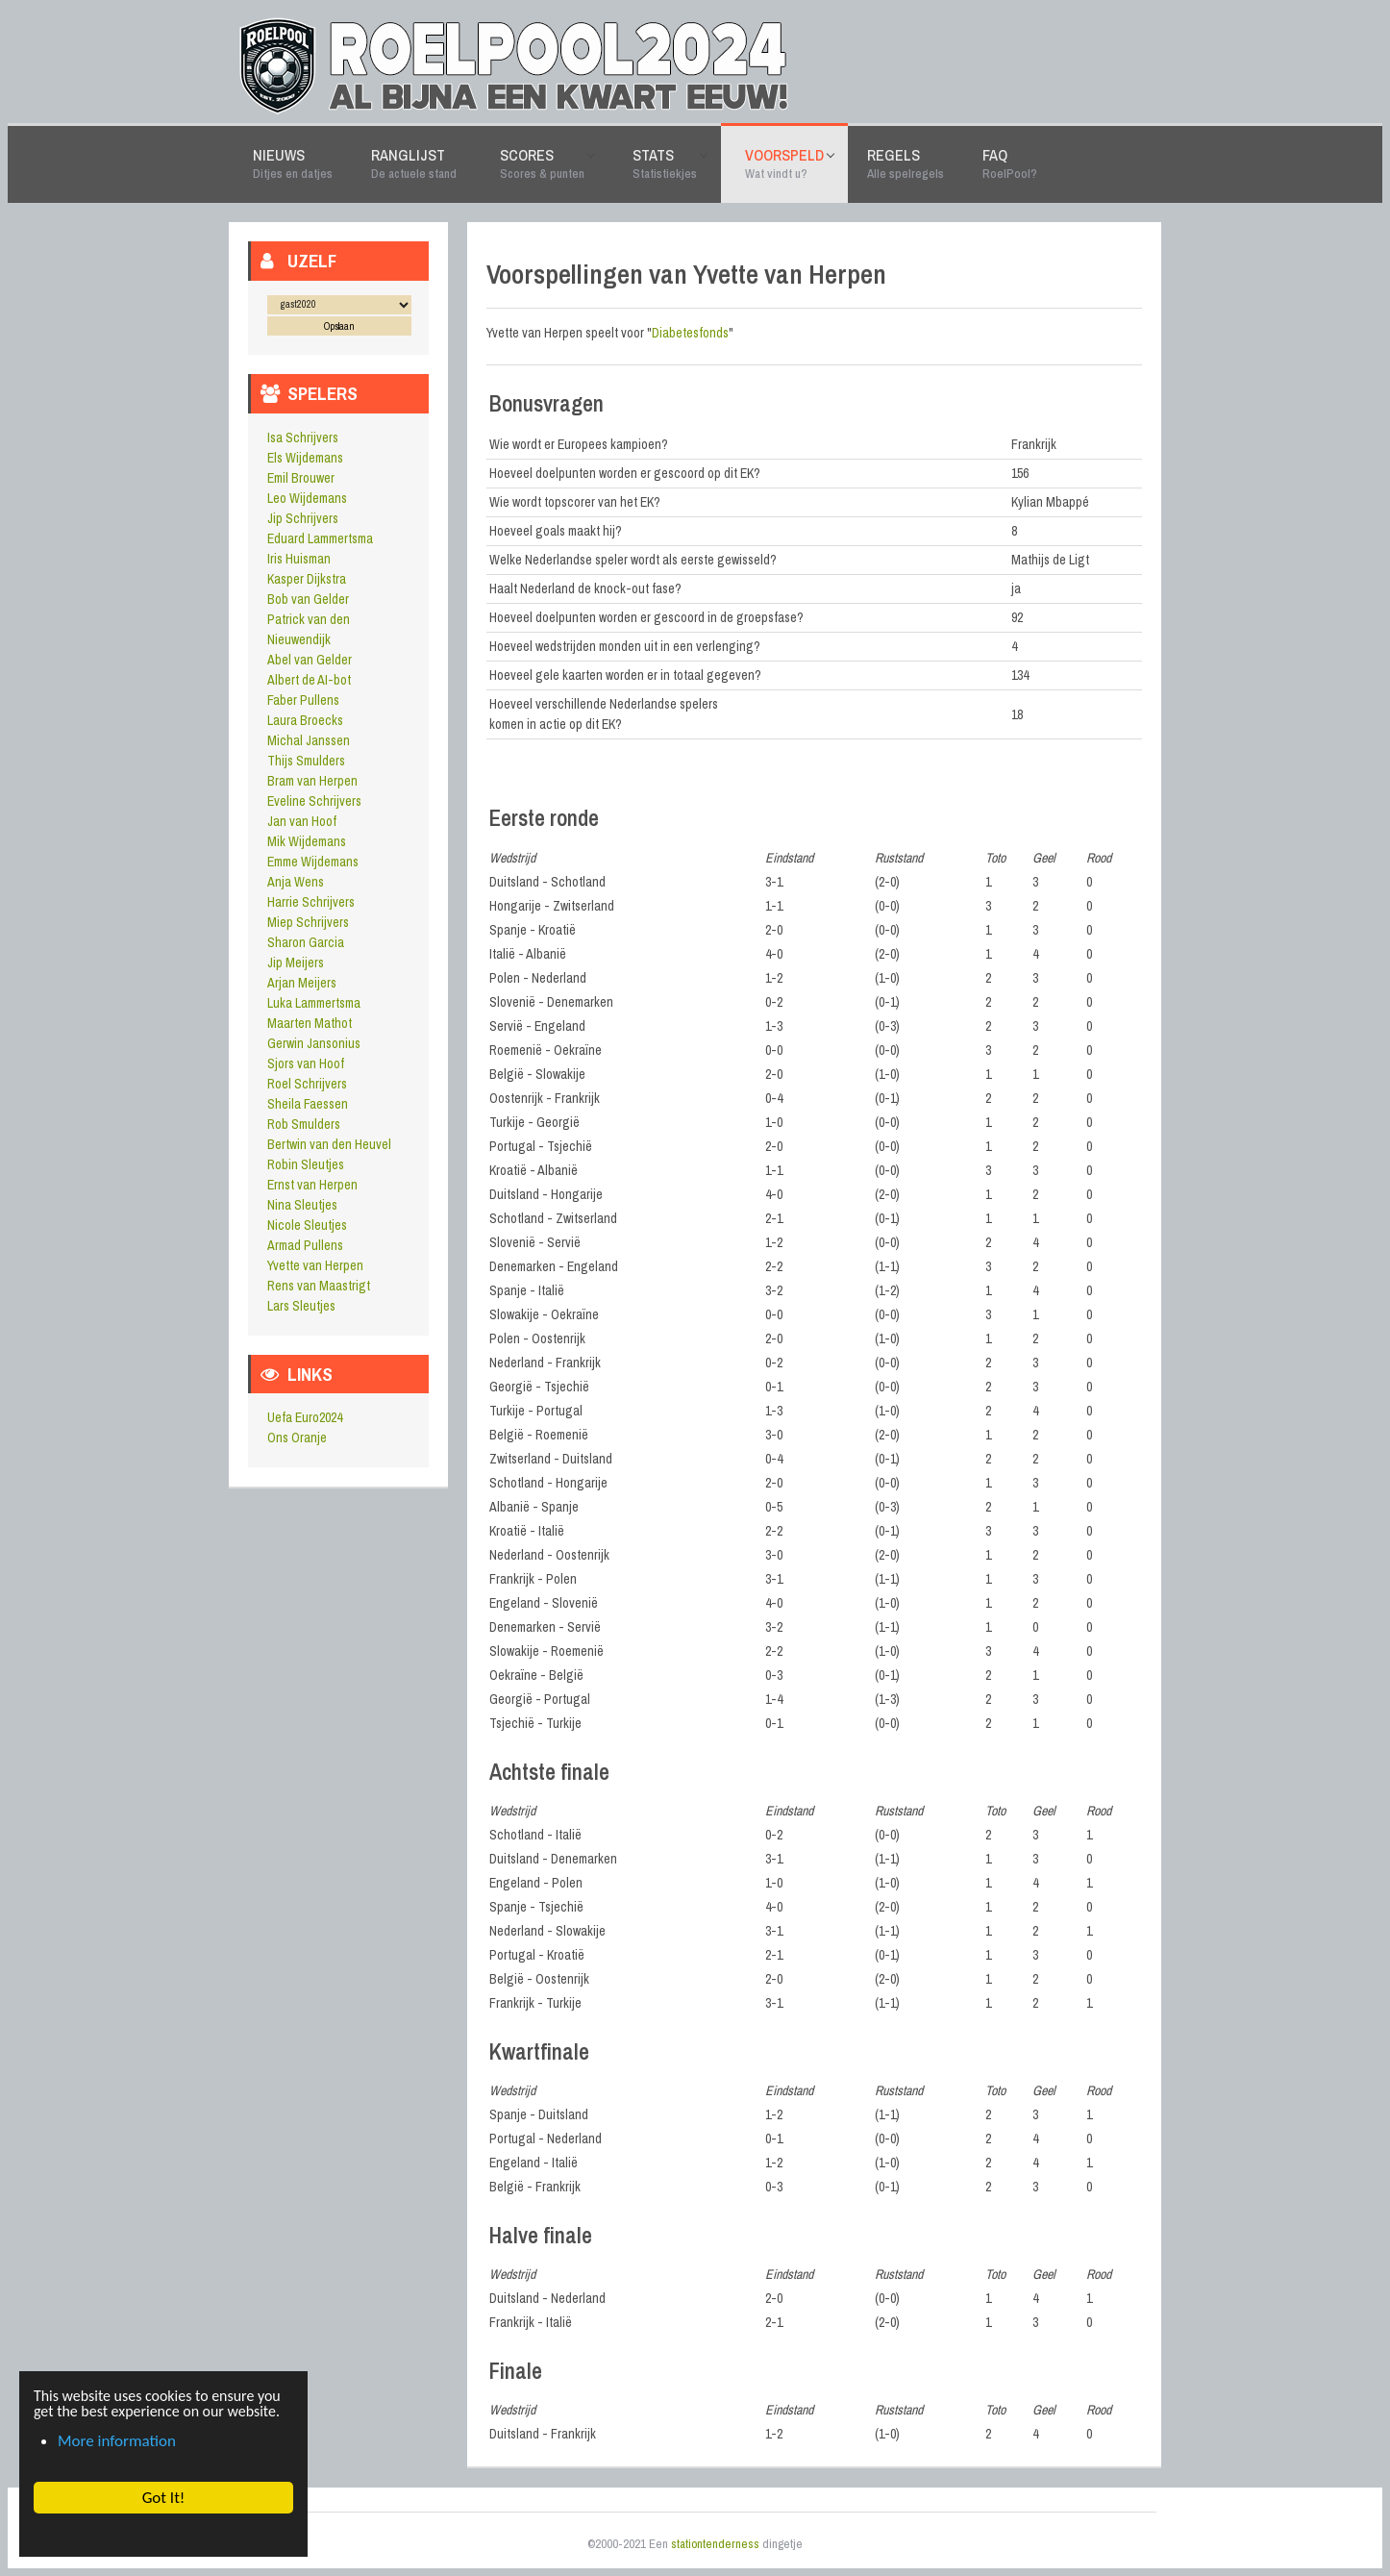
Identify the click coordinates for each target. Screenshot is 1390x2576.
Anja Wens (295, 881)
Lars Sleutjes (301, 1305)
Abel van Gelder (309, 659)
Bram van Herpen (312, 780)
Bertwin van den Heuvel (329, 1144)
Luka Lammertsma (313, 1003)
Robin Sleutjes (305, 1164)
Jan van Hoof (301, 821)
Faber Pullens (303, 700)
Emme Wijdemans (313, 861)
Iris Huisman (299, 558)
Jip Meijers (295, 962)
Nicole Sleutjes (307, 1225)
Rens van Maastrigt (318, 1285)
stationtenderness (715, 2544)
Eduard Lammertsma (320, 538)
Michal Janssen (308, 740)
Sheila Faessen (307, 1104)
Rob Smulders (303, 1124)
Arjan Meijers (301, 982)
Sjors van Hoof (305, 1063)
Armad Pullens (305, 1245)
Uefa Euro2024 (304, 1417)
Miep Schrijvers (308, 922)
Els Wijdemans (305, 457)
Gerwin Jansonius (313, 1043)
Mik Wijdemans (306, 841)
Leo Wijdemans (307, 498)
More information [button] (117, 2441)
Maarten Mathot (309, 1023)
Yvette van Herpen (315, 1265)
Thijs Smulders (306, 760)
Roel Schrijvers (307, 1083)
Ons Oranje (297, 1437)
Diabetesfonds (690, 332)
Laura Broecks (305, 720)
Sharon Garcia (305, 942)
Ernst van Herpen (312, 1184)
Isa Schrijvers (302, 437)
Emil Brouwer (301, 478)
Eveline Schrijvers (314, 801)
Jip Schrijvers (302, 518)
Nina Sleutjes (302, 1204)
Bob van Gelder (308, 599)
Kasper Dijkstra (306, 579)
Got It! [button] (163, 2498)
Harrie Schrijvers (311, 902)
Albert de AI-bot (309, 679)
